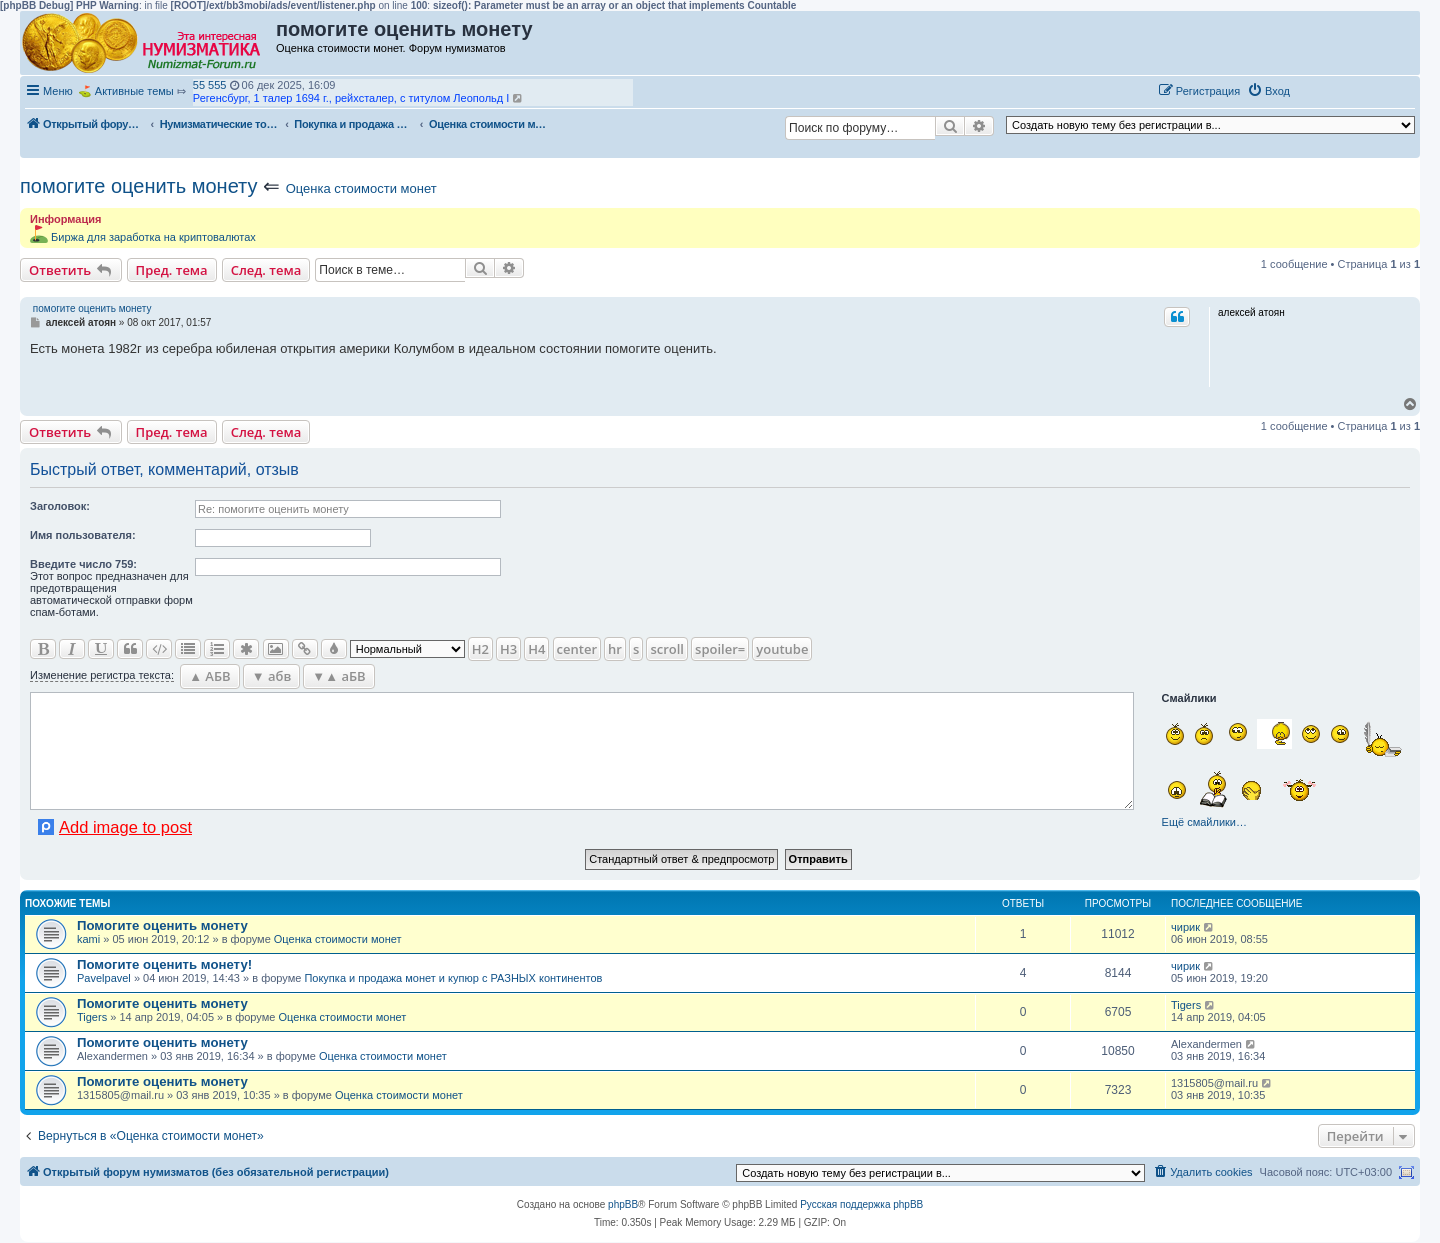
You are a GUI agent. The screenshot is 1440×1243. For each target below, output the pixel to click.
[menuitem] (1268, 91)
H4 (536, 649)
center (577, 649)
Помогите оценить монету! (164, 964)
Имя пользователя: (83, 535)
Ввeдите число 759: (83, 564)
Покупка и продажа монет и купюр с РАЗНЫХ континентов (453, 978)
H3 (508, 649)
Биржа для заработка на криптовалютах (153, 237)
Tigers (92, 1017)
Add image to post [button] (125, 827)
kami (88, 939)
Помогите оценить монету (162, 925)
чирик (1185, 927)
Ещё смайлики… (1204, 822)
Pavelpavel (104, 978)
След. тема (266, 270)
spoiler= (720, 649)
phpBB (623, 1204)
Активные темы (134, 91)
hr (615, 649)
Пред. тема (172, 270)
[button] (1318, 90)
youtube (782, 649)
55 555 (210, 85)
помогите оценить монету (139, 186)
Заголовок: (60, 506)
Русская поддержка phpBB (861, 1204)
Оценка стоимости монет (361, 188)
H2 (480, 649)
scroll (667, 649)
